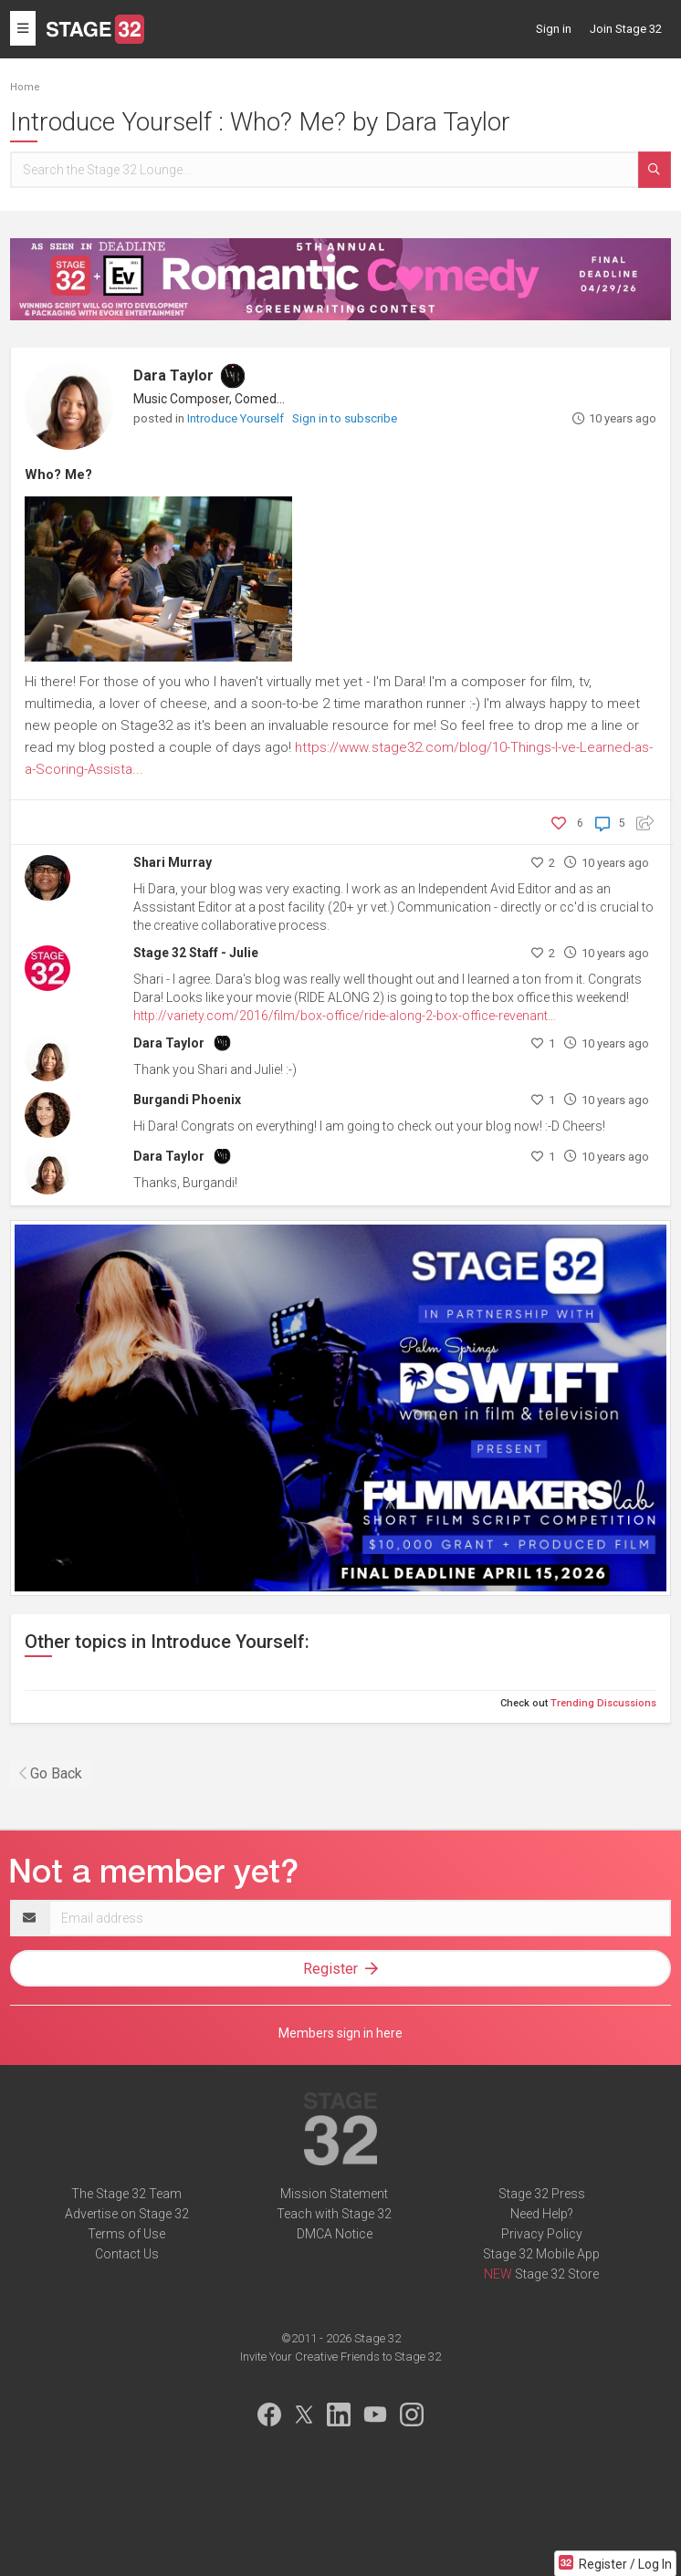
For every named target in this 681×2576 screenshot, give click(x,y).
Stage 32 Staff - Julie (195, 952)
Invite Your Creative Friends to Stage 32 (340, 2356)
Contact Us (127, 2254)
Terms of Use (126, 2234)
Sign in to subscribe (344, 418)
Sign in (553, 29)
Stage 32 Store (557, 2274)
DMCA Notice (334, 2234)
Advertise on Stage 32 (127, 2213)
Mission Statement (334, 2193)
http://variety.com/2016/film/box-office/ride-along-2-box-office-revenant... (344, 1015)
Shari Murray (172, 862)
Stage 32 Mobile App (541, 2254)
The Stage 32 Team (126, 2193)
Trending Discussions (603, 1703)
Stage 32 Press (541, 2193)
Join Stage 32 (626, 29)
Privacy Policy (541, 2234)
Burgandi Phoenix (187, 1099)
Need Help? (541, 2213)
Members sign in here (340, 2033)
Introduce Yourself (237, 418)
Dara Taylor (173, 375)
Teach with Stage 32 (334, 2213)
